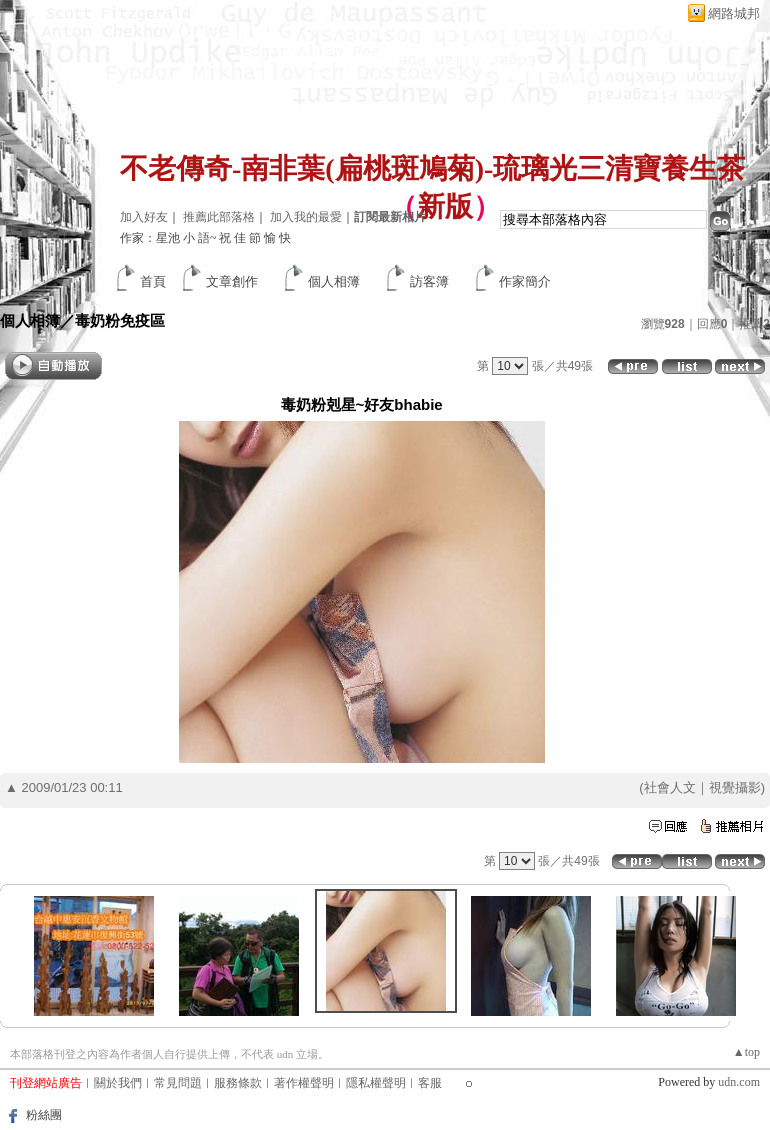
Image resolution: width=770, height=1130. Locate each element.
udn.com (739, 1082)
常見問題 (178, 1083)
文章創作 (232, 281)
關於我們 (118, 1083)
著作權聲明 (304, 1083)
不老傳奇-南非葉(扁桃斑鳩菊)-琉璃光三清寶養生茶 (432, 168)
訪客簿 (429, 281)
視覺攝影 (735, 787)
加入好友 (144, 217)
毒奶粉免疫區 (120, 320)
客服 (430, 1083)
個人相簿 (334, 281)
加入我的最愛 (306, 217)
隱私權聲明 (376, 1083)
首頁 (153, 281)
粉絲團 (44, 1115)
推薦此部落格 (219, 217)
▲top (746, 1052)
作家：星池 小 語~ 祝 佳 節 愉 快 (206, 238)
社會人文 (670, 787)
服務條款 (238, 1083)
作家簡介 (525, 281)
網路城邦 (734, 13)
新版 (445, 206)
